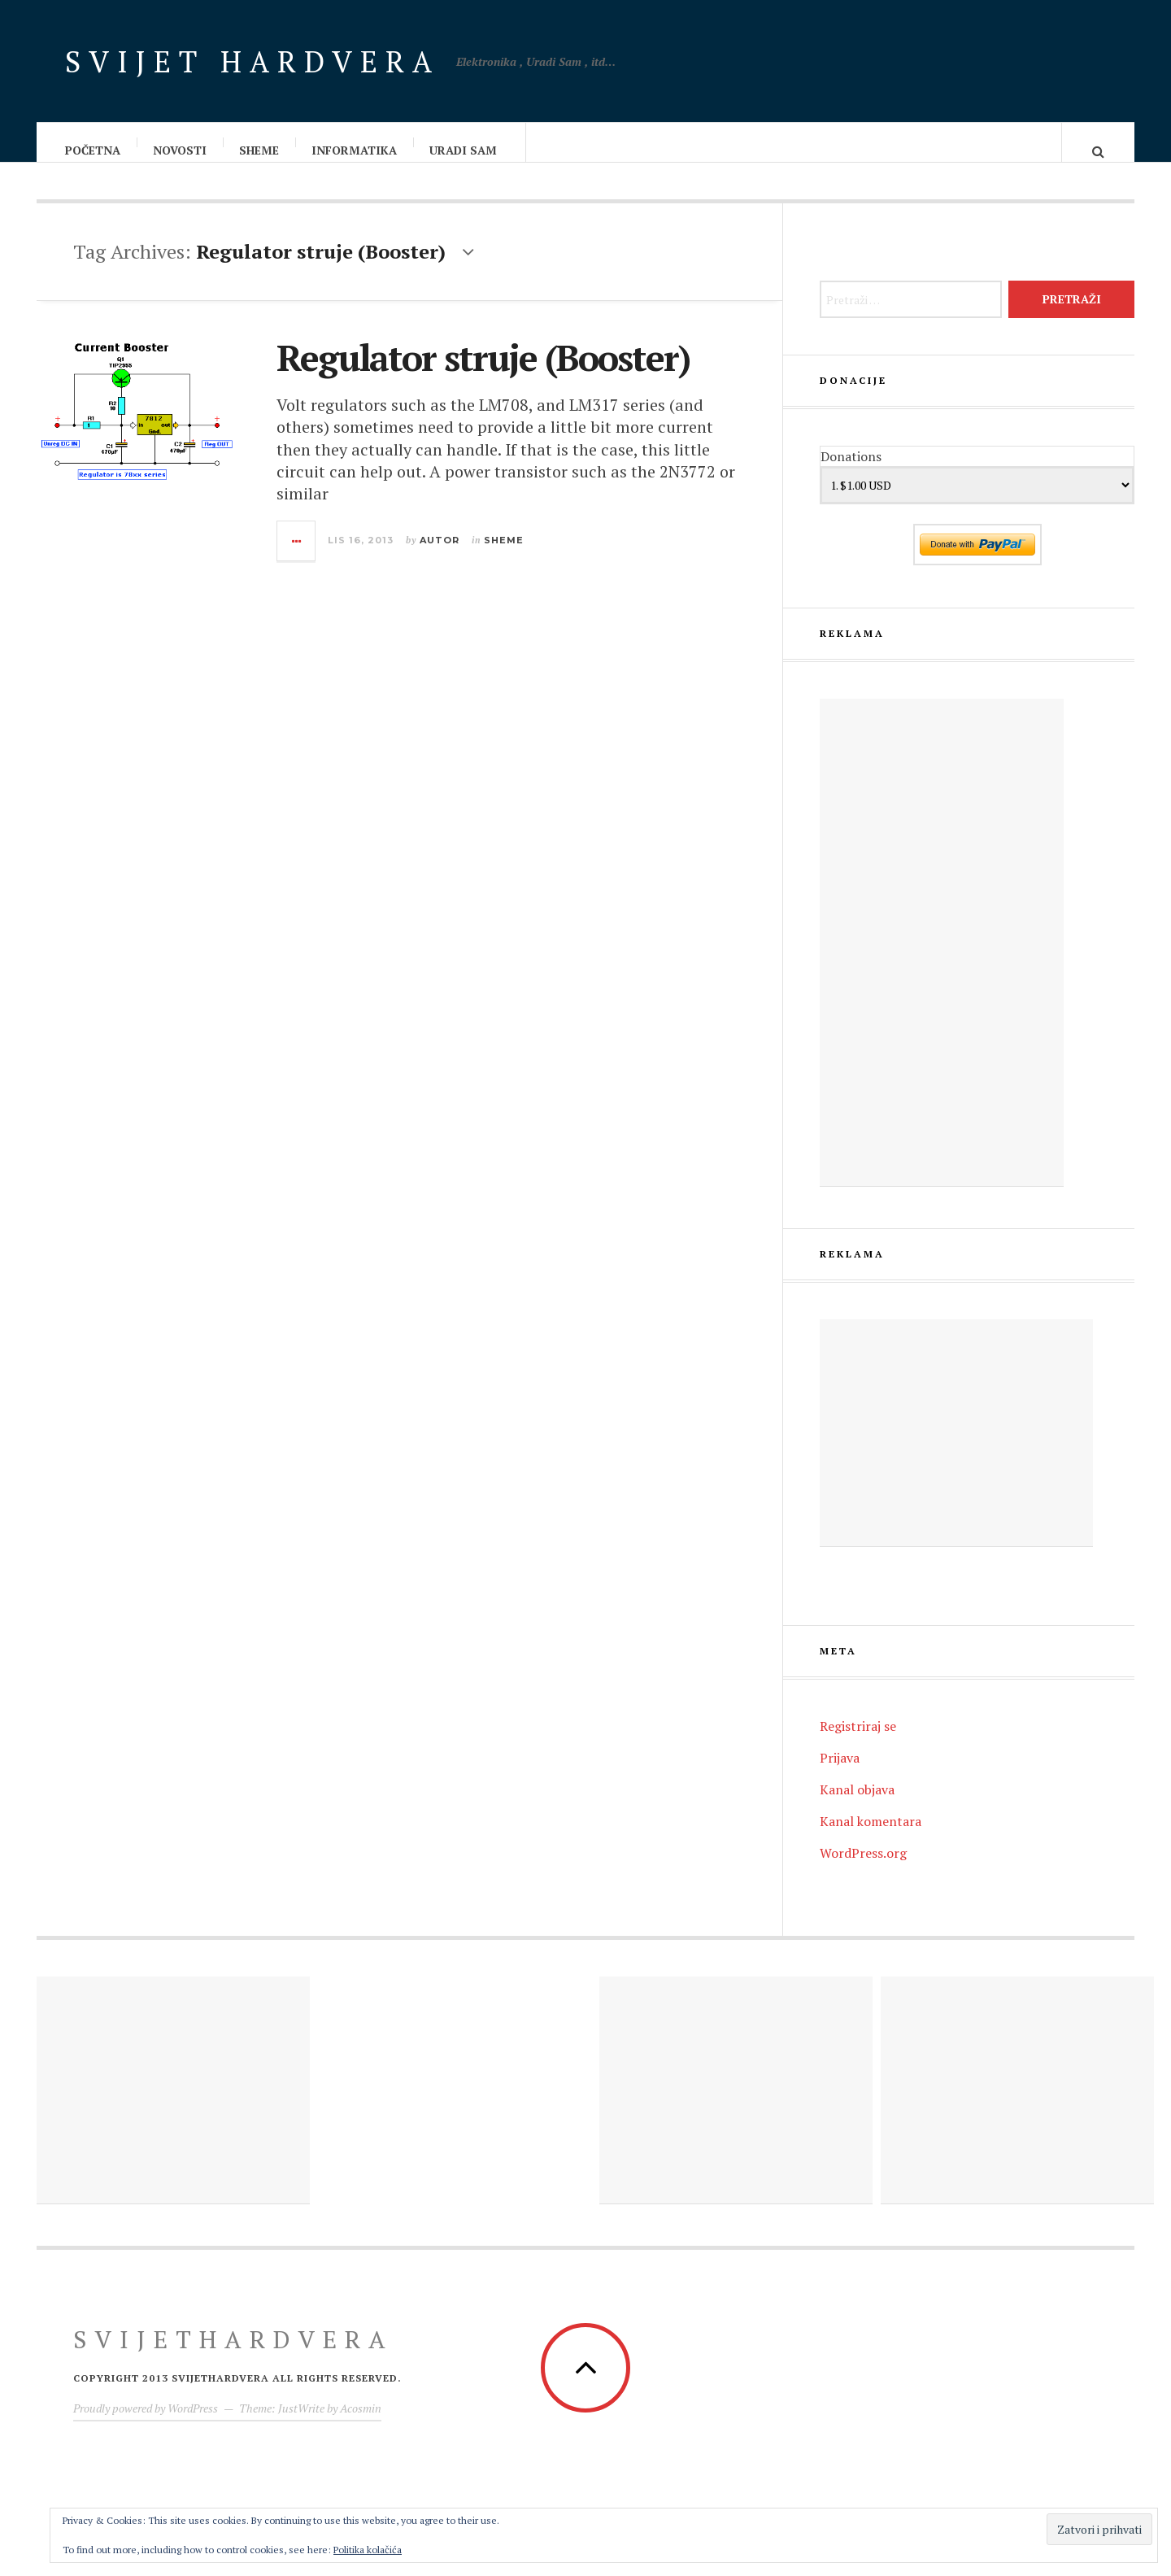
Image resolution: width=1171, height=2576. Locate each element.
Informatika (355, 150)
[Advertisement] (942, 959)
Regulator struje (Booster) (483, 373)
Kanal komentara (870, 1837)
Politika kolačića (367, 2549)
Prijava (840, 1774)
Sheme (260, 150)
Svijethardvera (233, 2355)
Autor (439, 556)
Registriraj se (858, 1742)
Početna (93, 150)
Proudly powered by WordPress (145, 2424)
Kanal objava (857, 1806)
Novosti (180, 150)
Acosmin (360, 2424)
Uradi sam (464, 150)
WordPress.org (863, 1869)
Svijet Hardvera (252, 61)
